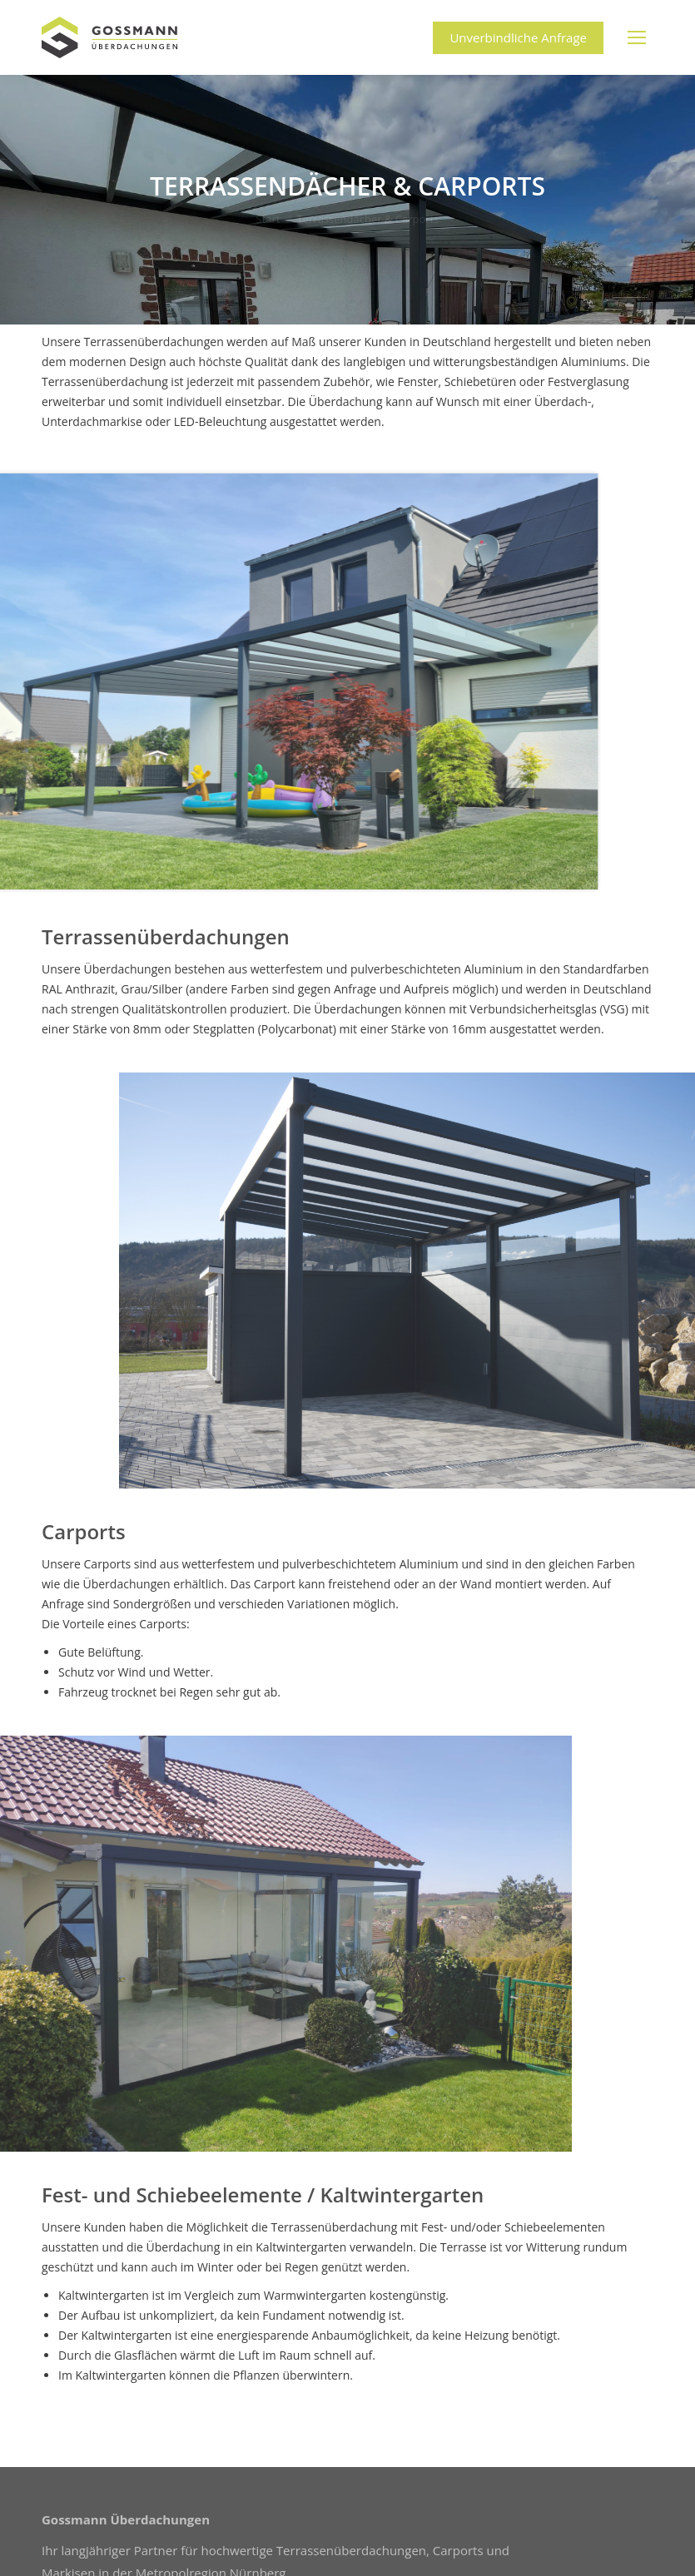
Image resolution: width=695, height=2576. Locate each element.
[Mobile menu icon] (636, 37)
